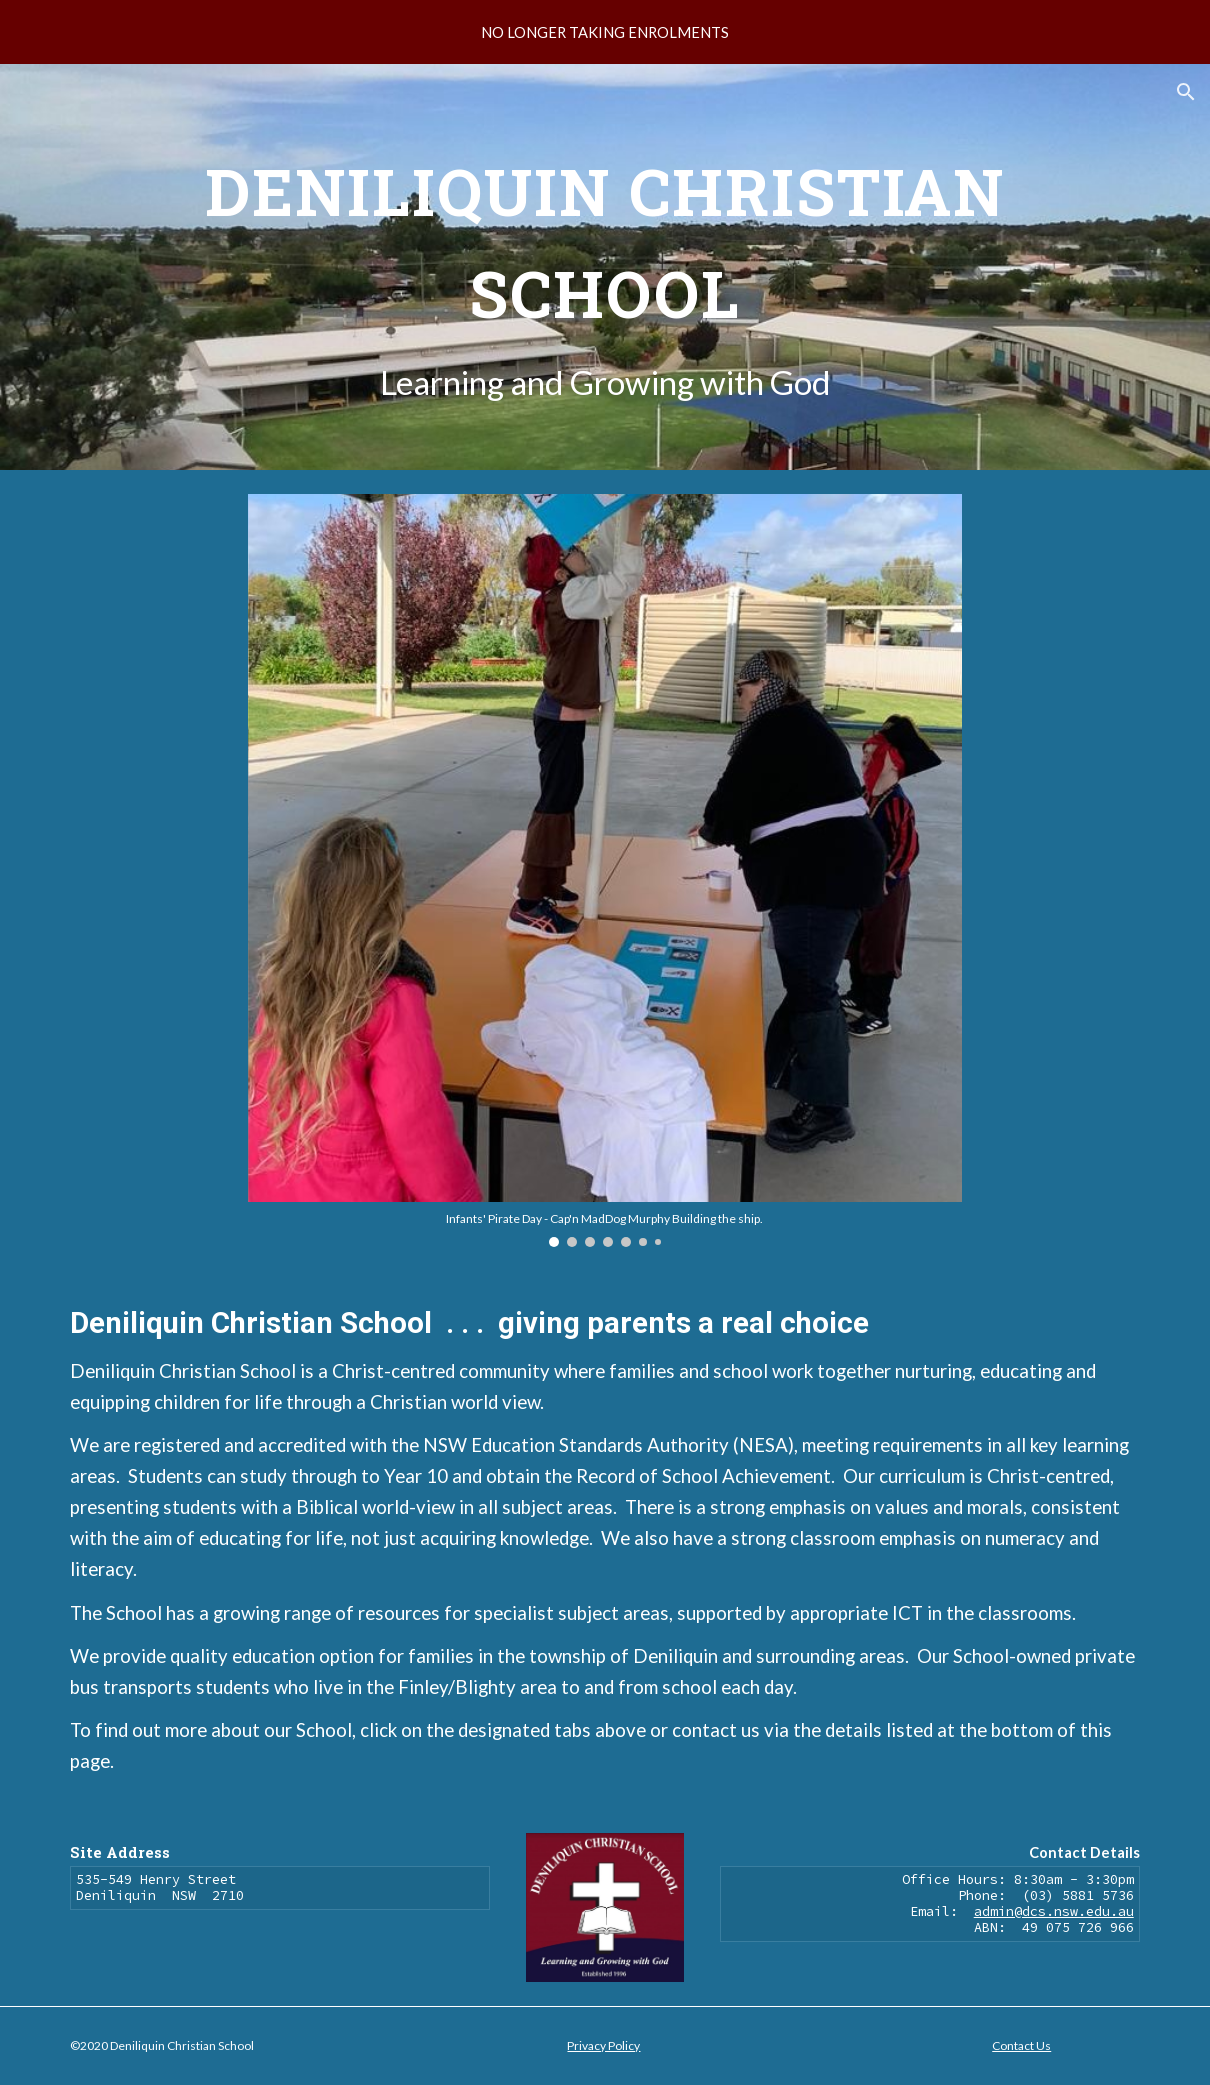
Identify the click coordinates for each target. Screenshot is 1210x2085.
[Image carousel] (605, 870)
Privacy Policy (603, 2045)
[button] (1186, 92)
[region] (605, 32)
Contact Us (1021, 2045)
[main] (605, 267)
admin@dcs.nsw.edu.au (1054, 1911)
